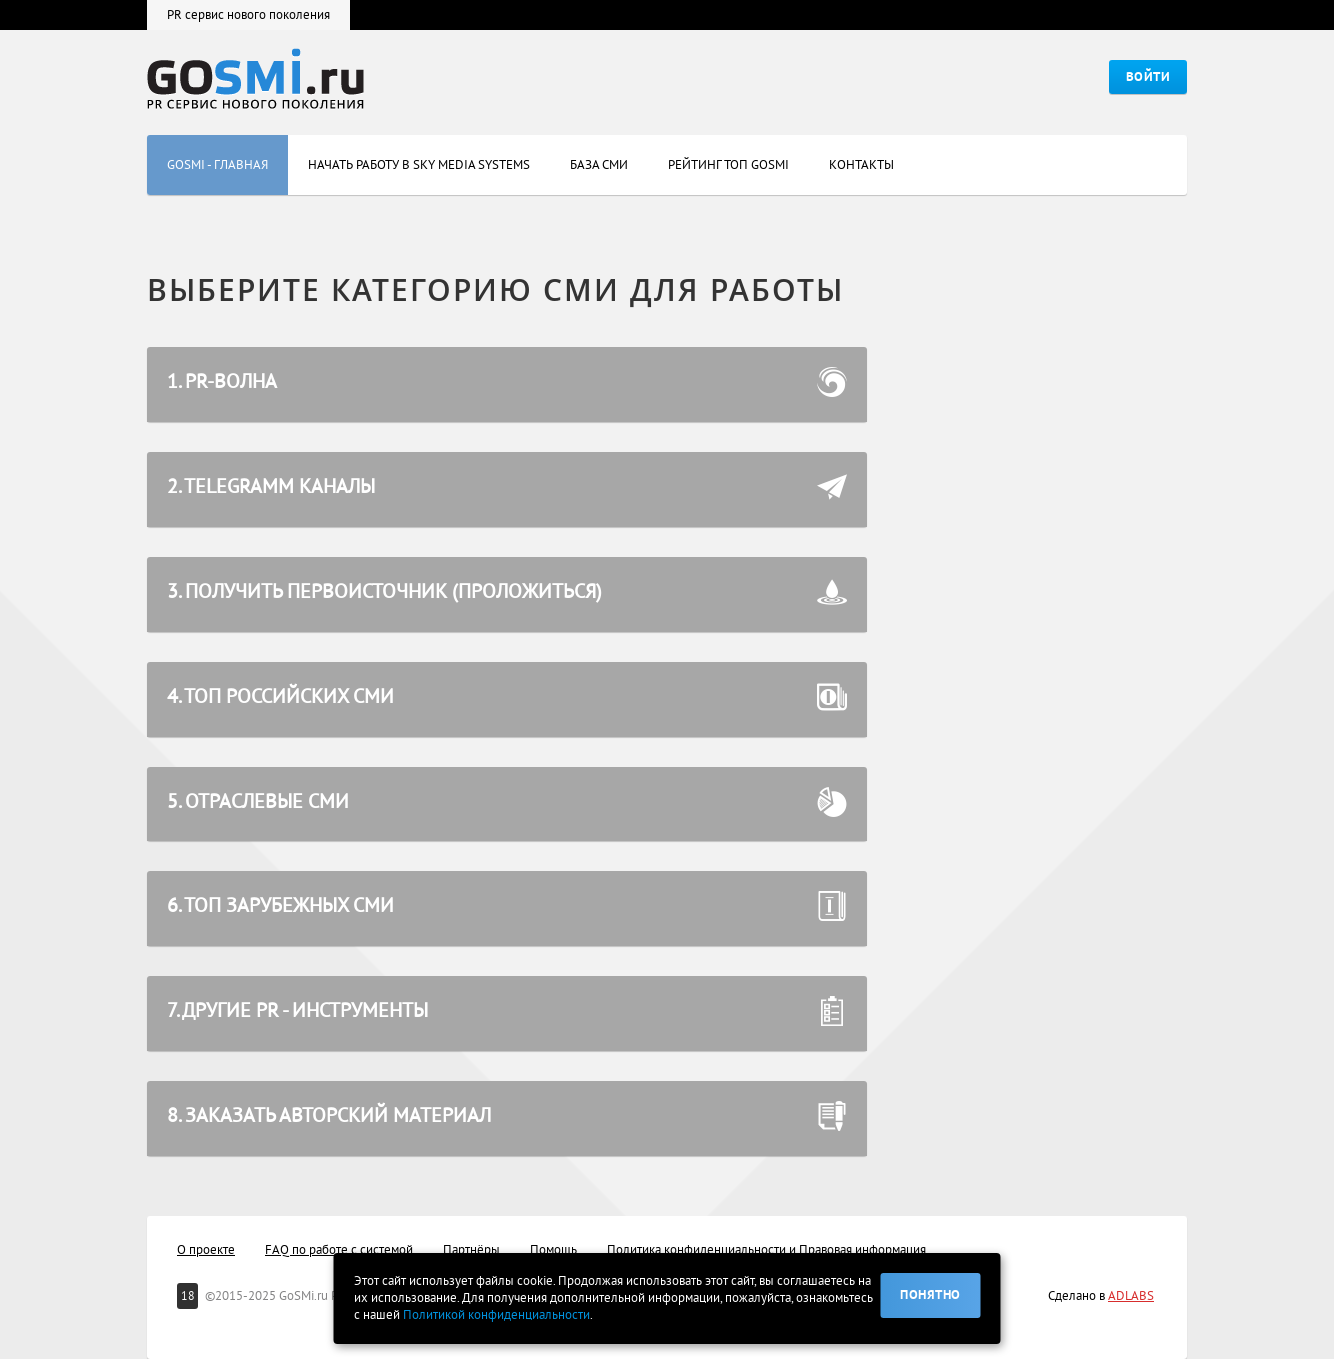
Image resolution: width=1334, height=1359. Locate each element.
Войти (1148, 77)
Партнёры (471, 1250)
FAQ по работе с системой (339, 1250)
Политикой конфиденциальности (496, 1315)
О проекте (206, 1250)
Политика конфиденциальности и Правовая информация (766, 1250)
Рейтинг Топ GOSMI (728, 154)
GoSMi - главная (217, 154)
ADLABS (1131, 1296)
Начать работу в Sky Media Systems (419, 154)
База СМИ (599, 154)
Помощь (553, 1250)
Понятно (930, 1295)
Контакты (861, 154)
